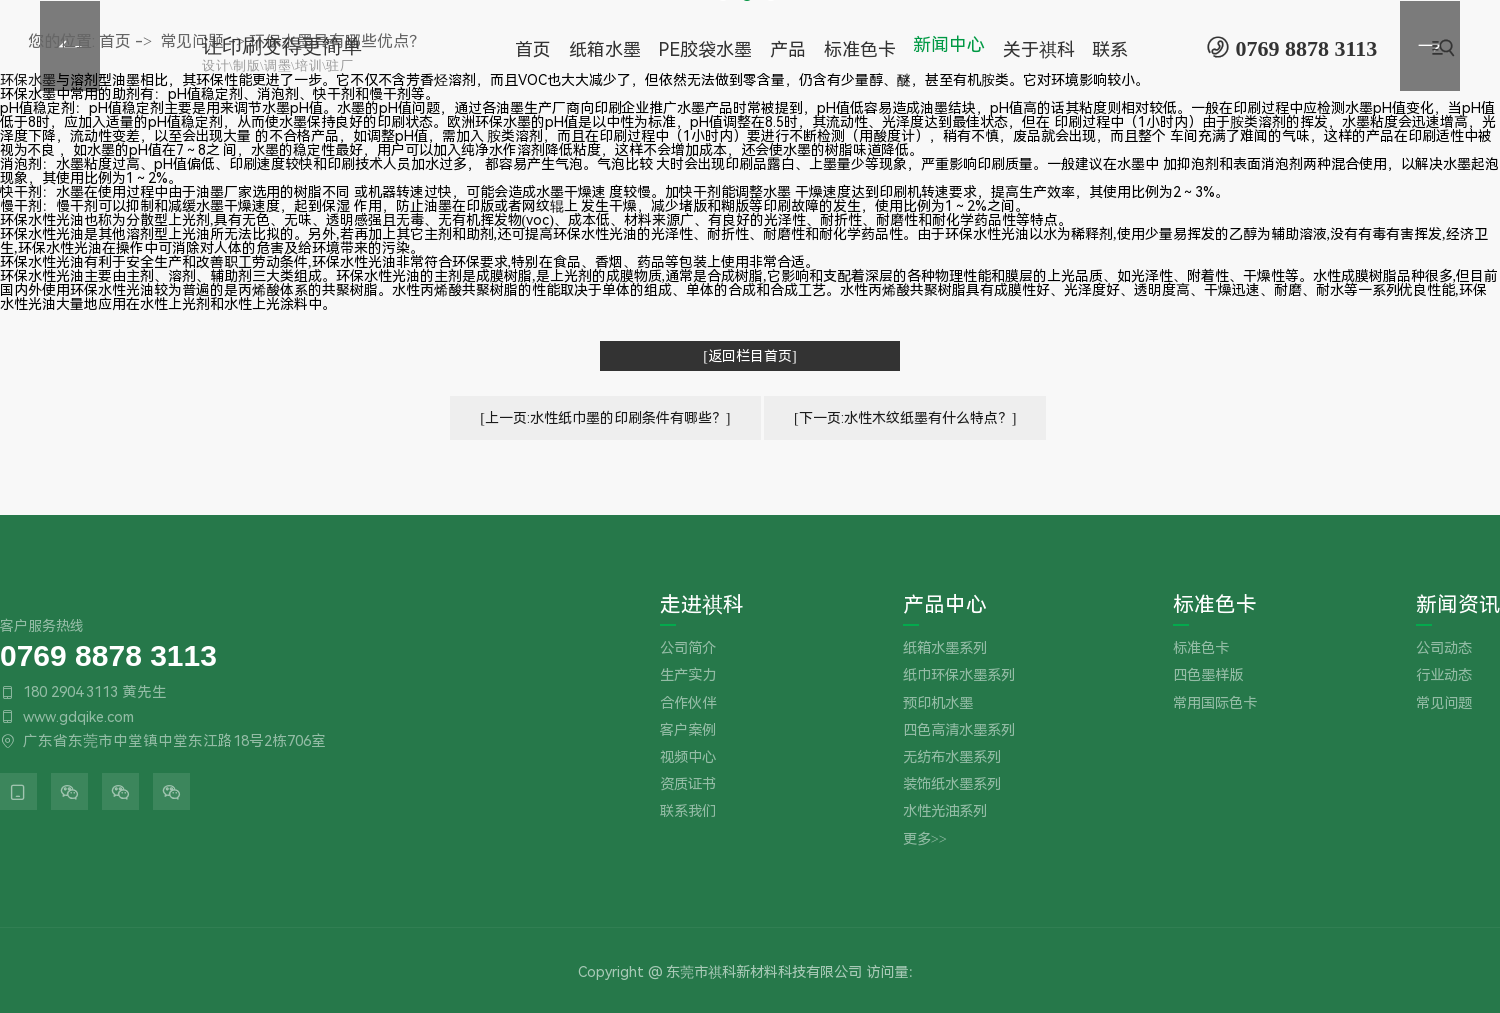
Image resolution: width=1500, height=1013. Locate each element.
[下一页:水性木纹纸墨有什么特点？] (905, 418)
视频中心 (688, 757)
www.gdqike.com (78, 717)
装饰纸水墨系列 (952, 784)
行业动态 (1444, 675)
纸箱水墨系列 (945, 648)
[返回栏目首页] (749, 356)
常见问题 (1444, 703)
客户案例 (688, 730)
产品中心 (945, 605)
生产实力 (688, 675)
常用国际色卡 (1215, 703)
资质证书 (688, 784)
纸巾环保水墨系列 (959, 675)
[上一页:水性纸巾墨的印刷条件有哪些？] (605, 418)
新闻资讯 (1458, 605)
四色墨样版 (1208, 675)
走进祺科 (702, 605)
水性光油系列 (945, 811)
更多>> (925, 839)
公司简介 (688, 648)
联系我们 (688, 811)
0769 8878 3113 (108, 654)
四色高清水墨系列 (959, 730)
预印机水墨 (938, 703)
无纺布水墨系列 (952, 757)
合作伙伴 (688, 703)
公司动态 (1444, 648)
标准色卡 (1215, 605)
